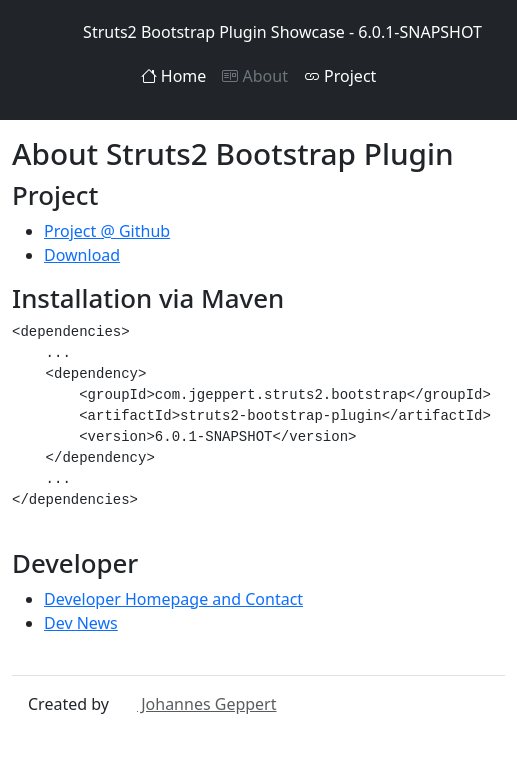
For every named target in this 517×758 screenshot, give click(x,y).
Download (82, 255)
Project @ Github (107, 231)
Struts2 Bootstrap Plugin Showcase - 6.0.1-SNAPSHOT (258, 32)
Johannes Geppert (194, 704)
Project (340, 76)
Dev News (81, 623)
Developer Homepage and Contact (173, 599)
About (255, 76)
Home (174, 76)
